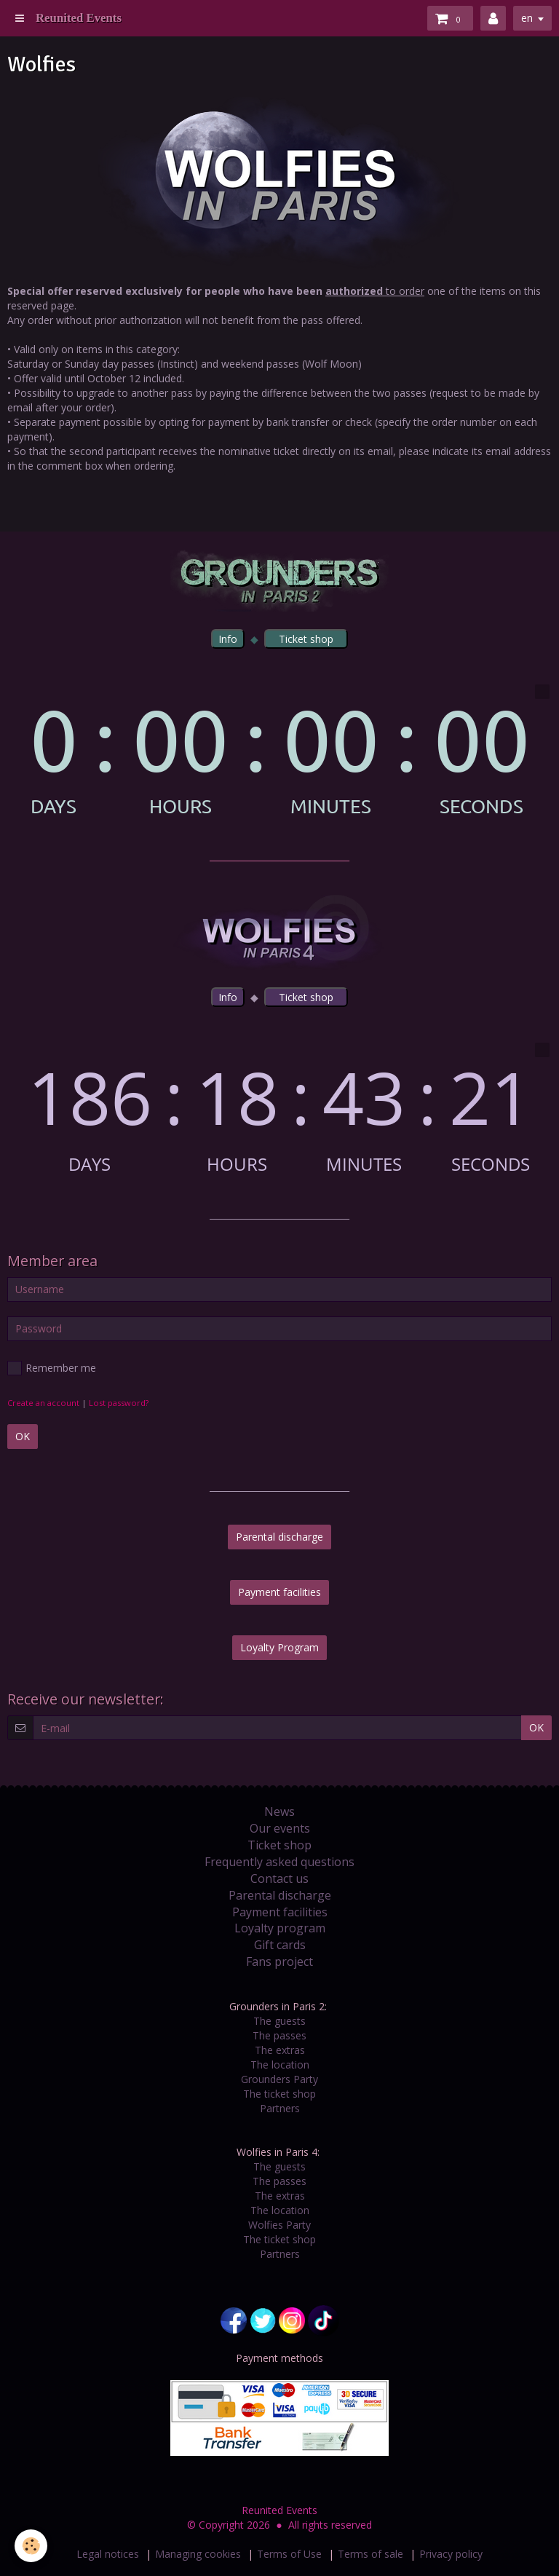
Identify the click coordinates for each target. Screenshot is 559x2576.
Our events (280, 1828)
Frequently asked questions (279, 1862)
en (527, 18)
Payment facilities (279, 1592)
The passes (279, 2035)
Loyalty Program (279, 1647)
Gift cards (280, 1945)
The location (279, 2064)
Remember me (51, 1368)
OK (22, 1436)
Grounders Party (279, 2079)
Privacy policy (451, 2554)
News (279, 1811)
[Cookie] (31, 2545)
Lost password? (118, 1402)
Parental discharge (279, 1537)
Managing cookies (198, 2554)
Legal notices (107, 2554)
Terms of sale (370, 2554)
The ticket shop (279, 2094)
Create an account (43, 1402)
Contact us (279, 1878)
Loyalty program (279, 1928)
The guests (279, 2021)
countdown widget (279, 750)
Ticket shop (279, 1845)
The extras (280, 2050)
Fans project (279, 1961)
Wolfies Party (279, 2225)
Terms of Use (289, 2554)
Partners (280, 2108)
